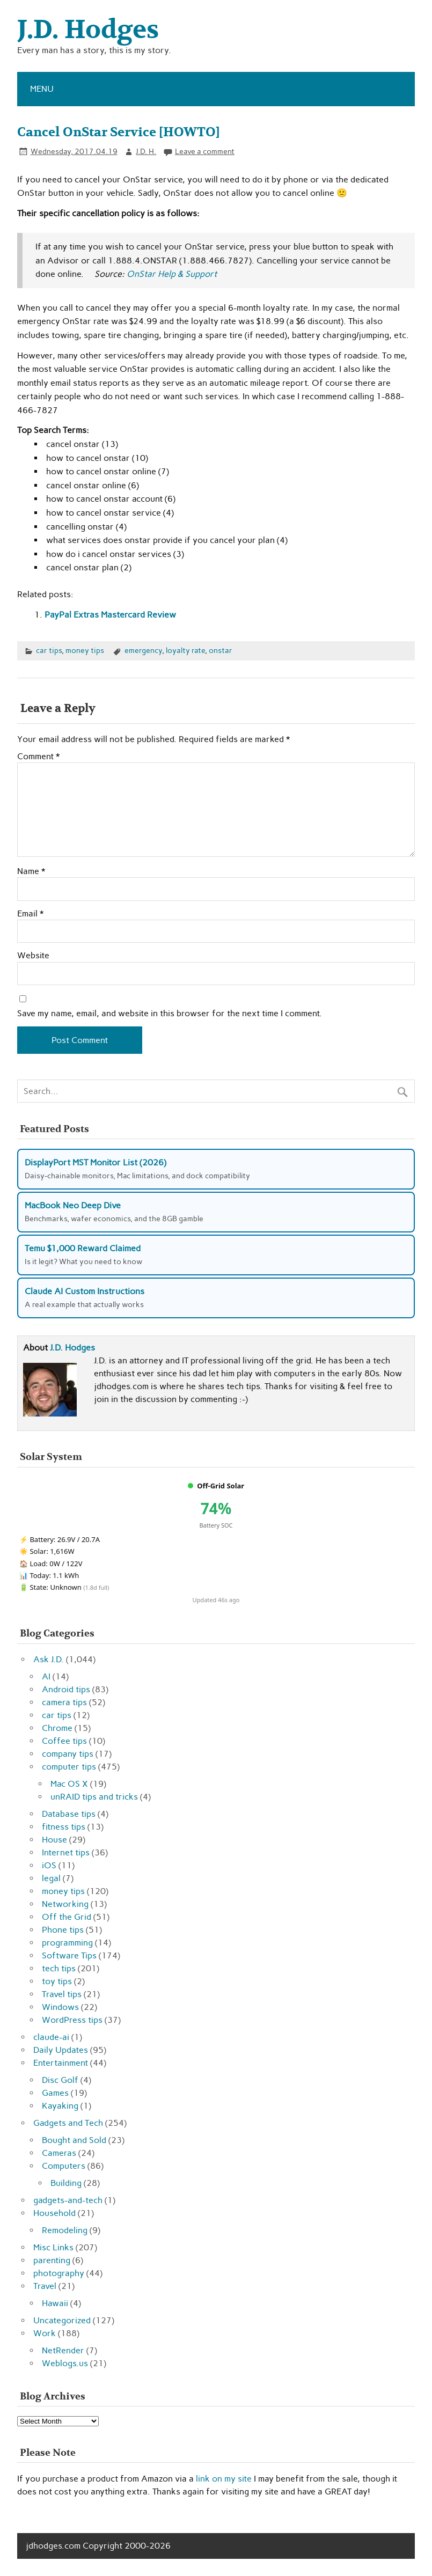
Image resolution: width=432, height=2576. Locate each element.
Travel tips (62, 1994)
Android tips (66, 1689)
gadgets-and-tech (67, 2200)
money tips (84, 650)
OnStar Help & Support (172, 274)
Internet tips (66, 1852)
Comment (38, 756)
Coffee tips (64, 1741)
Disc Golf (60, 2080)
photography (58, 2273)
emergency (143, 650)
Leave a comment (205, 151)
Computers (63, 2166)
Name (31, 871)
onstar (220, 650)
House (54, 1839)
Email (30, 913)
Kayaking (60, 2106)
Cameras (59, 2153)
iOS (49, 1865)
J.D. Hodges (72, 1347)
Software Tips (69, 1955)
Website (33, 955)
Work (44, 2333)
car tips (49, 650)
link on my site (224, 2479)
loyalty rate (185, 650)
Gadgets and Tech (68, 2123)
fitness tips (63, 1827)
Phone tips (63, 1930)
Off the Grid (66, 1917)
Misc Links (53, 2247)
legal (51, 1878)
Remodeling (64, 2230)
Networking (65, 1904)
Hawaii (55, 2303)
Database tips (69, 1814)
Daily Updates (60, 2050)
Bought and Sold (74, 2140)
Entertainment (60, 2063)
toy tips (57, 1981)
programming (67, 1942)
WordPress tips (72, 2020)
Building (66, 2183)
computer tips (69, 1767)
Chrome (57, 1728)
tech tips (59, 1968)
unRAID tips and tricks (94, 1797)
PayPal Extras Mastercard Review (110, 615)
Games (55, 2093)
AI (46, 1676)
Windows (60, 2007)
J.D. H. (146, 151)
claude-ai (51, 2037)
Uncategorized (62, 2320)
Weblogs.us (65, 2363)
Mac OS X (69, 1784)
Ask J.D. (48, 1659)
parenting (51, 2260)
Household (54, 2213)
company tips (67, 1754)
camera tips (64, 1702)
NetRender (63, 2350)
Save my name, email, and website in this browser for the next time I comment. (169, 1013)
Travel (44, 2286)
